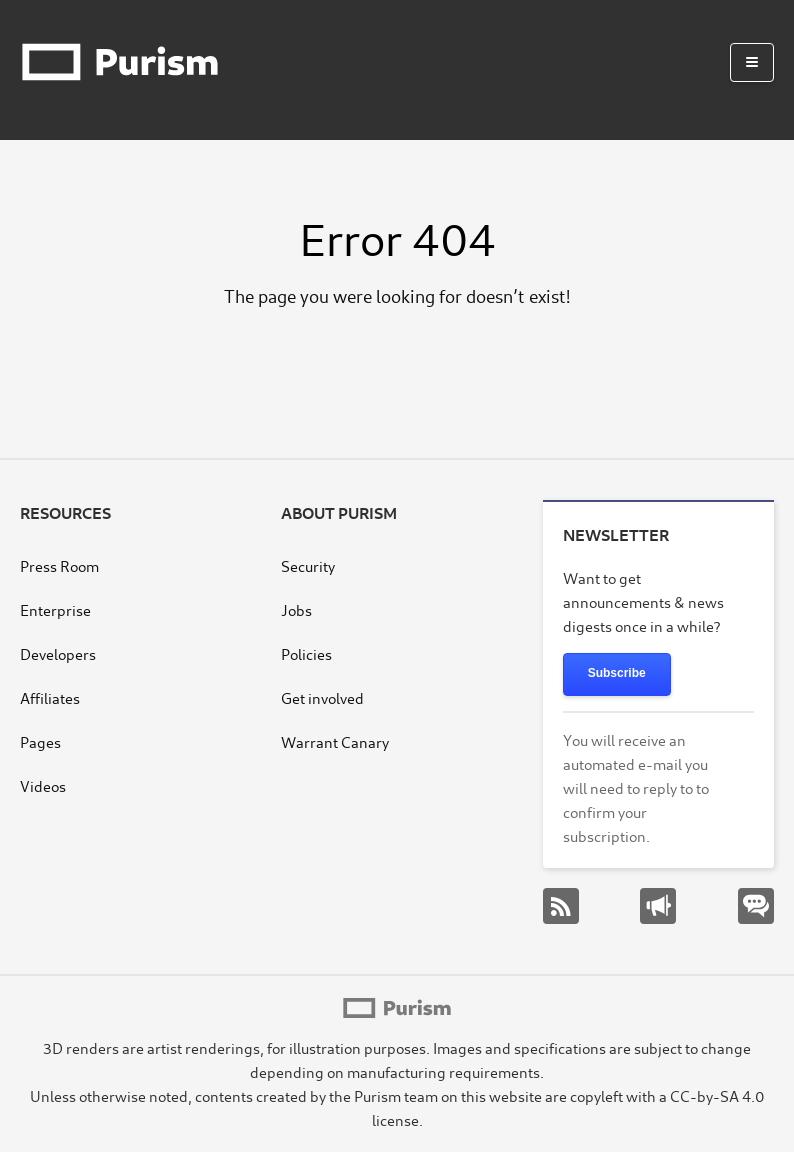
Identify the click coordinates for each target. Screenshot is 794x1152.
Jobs (296, 609)
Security (308, 565)
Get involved (322, 697)
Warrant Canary (335, 741)
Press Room (59, 565)
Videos (43, 785)
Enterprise (55, 609)
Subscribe (617, 673)
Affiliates (50, 697)
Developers (58, 653)
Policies (306, 653)
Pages (40, 741)
